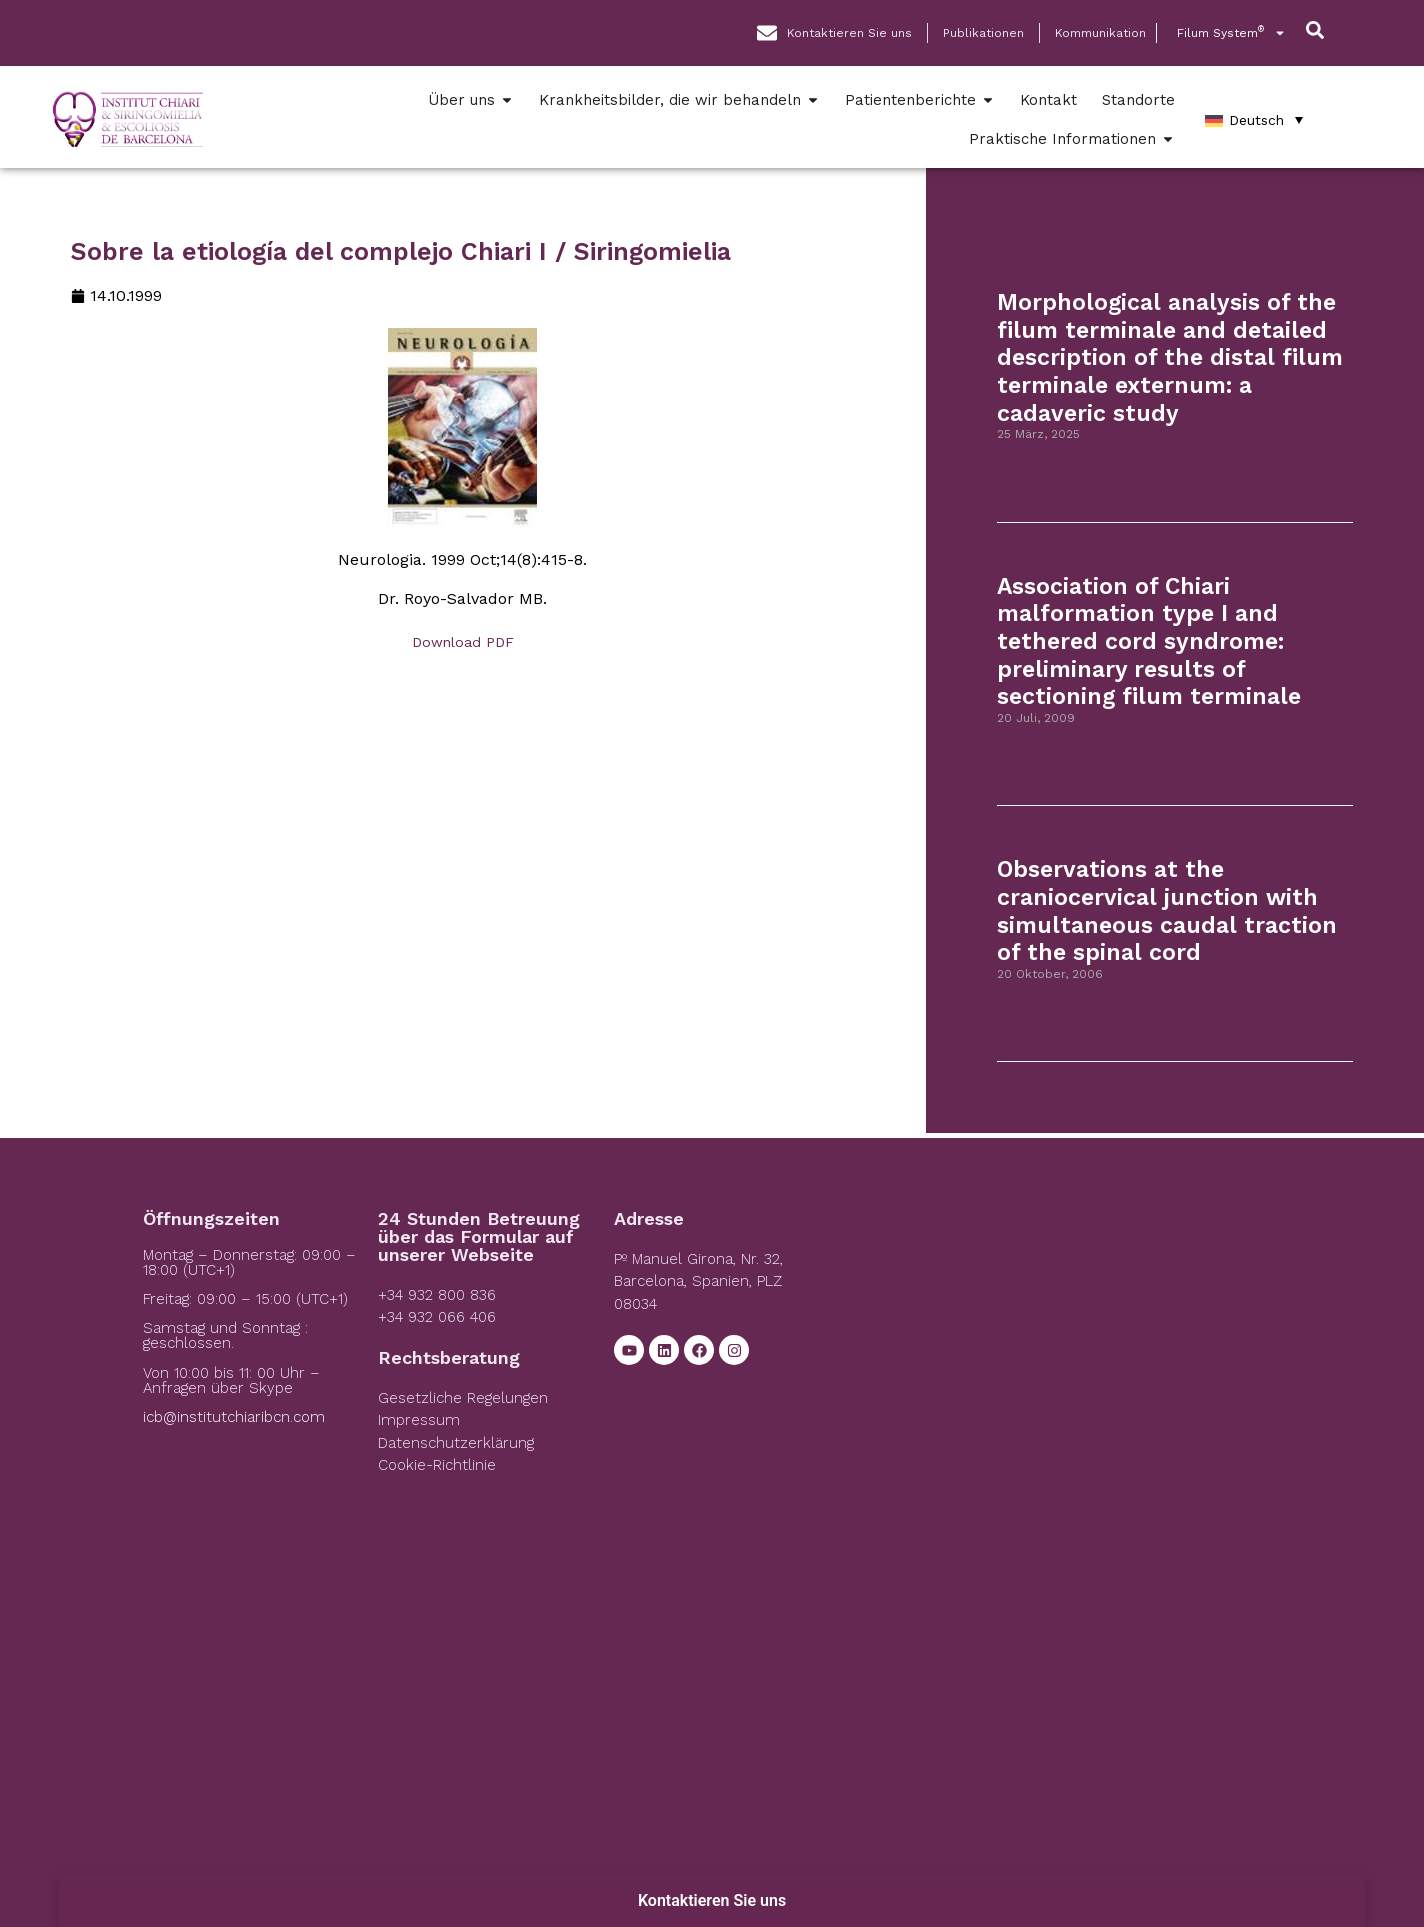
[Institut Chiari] (1065, 1360)
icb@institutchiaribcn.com (234, 1417)
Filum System (1231, 33)
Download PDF (463, 642)
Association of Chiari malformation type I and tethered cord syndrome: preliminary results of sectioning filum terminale (1149, 641)
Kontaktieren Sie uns (712, 1900)
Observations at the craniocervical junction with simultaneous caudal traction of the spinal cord (1167, 911)
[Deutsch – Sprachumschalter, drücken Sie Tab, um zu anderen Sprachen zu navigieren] (1254, 119)
